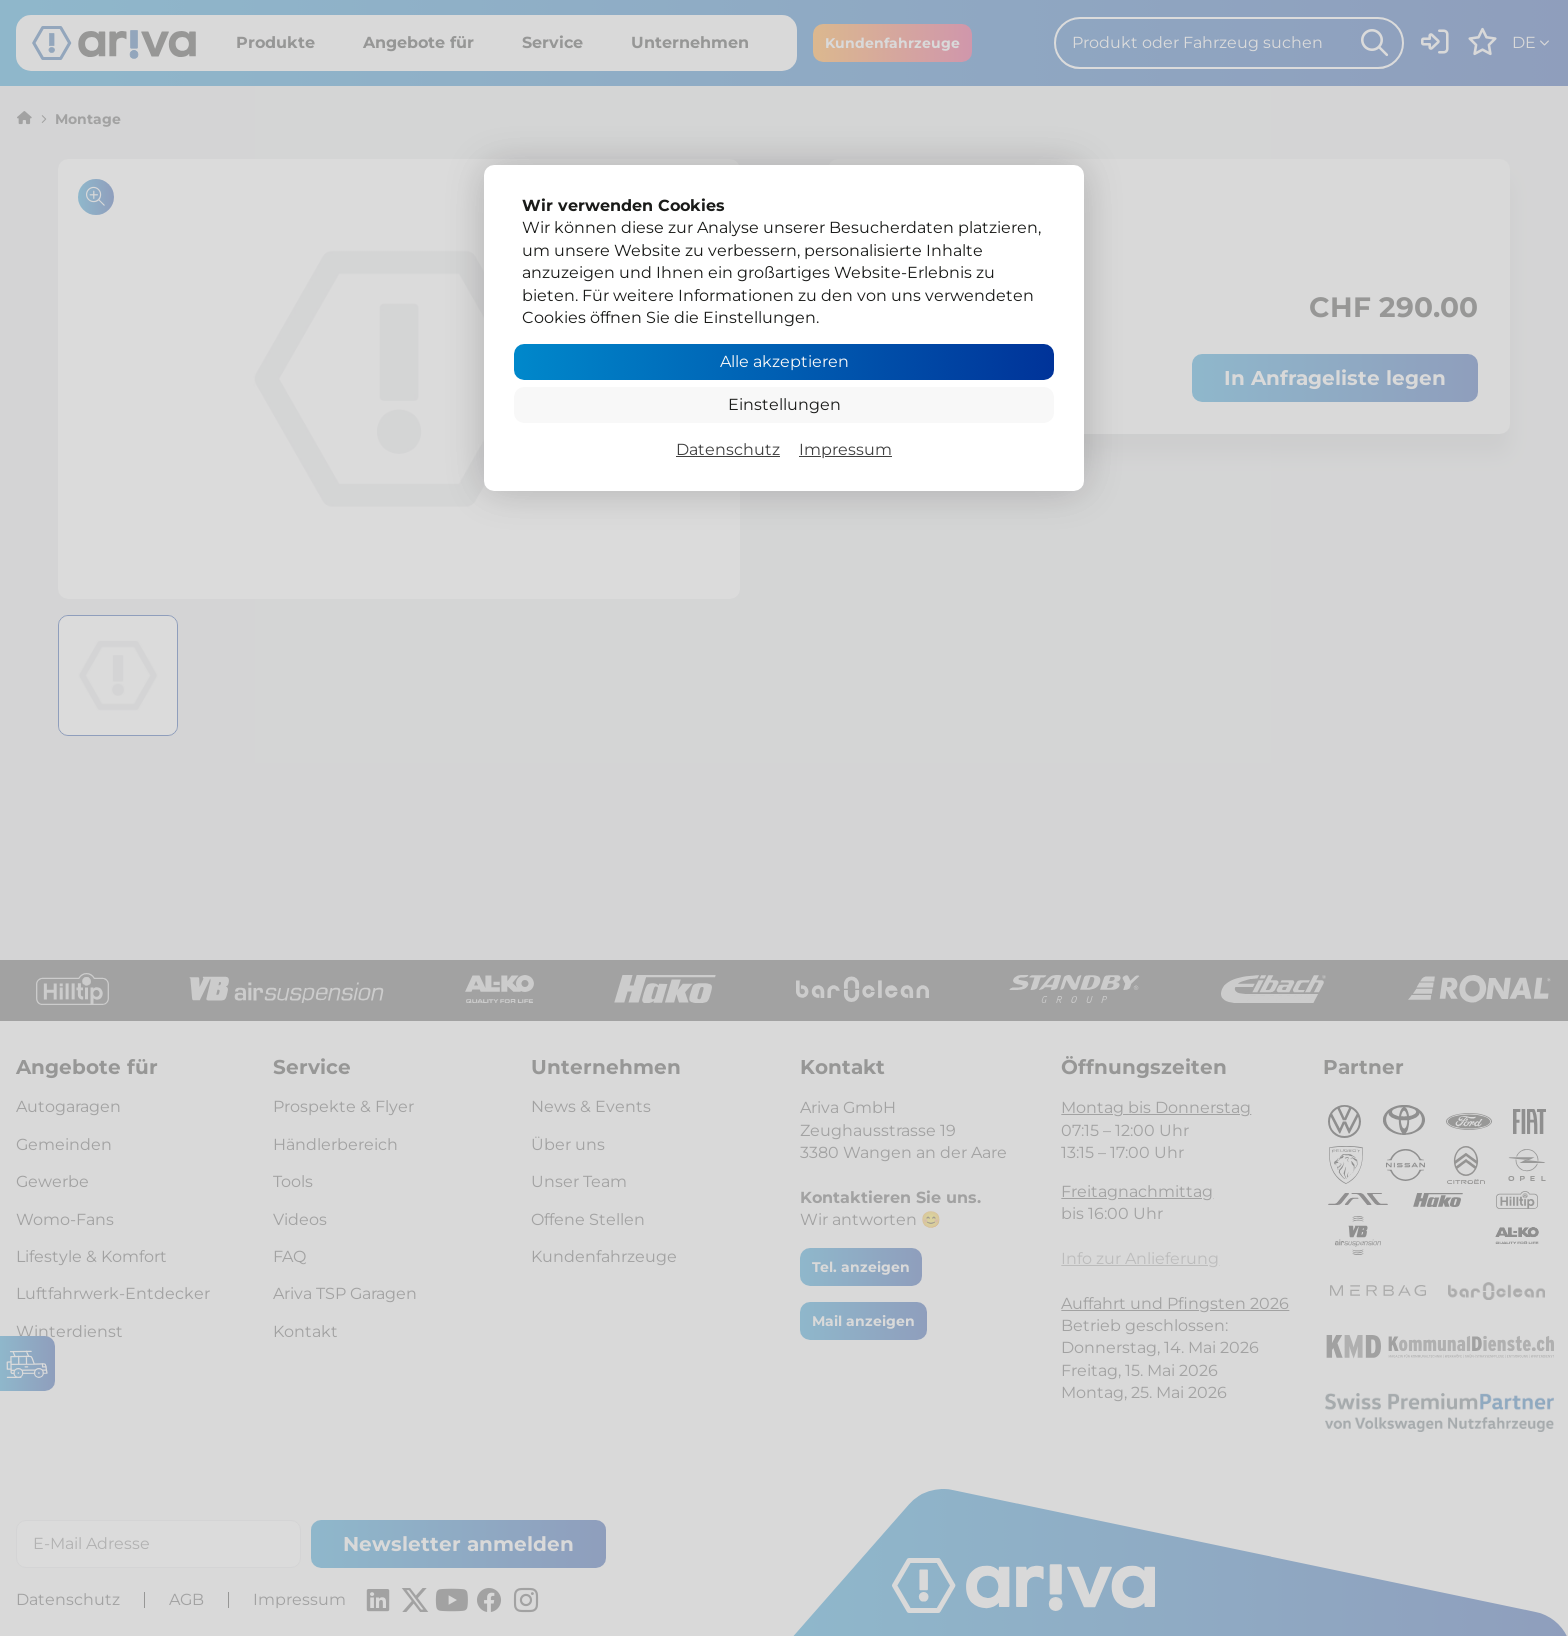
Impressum (845, 449)
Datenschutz (728, 449)
